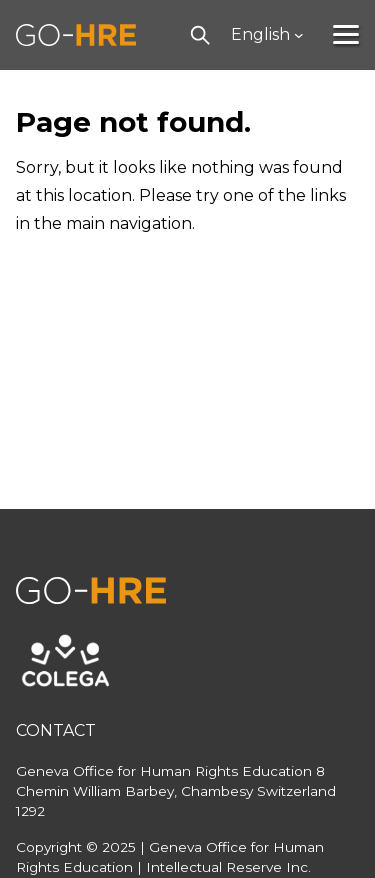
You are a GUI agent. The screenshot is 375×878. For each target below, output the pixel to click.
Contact (56, 730)
